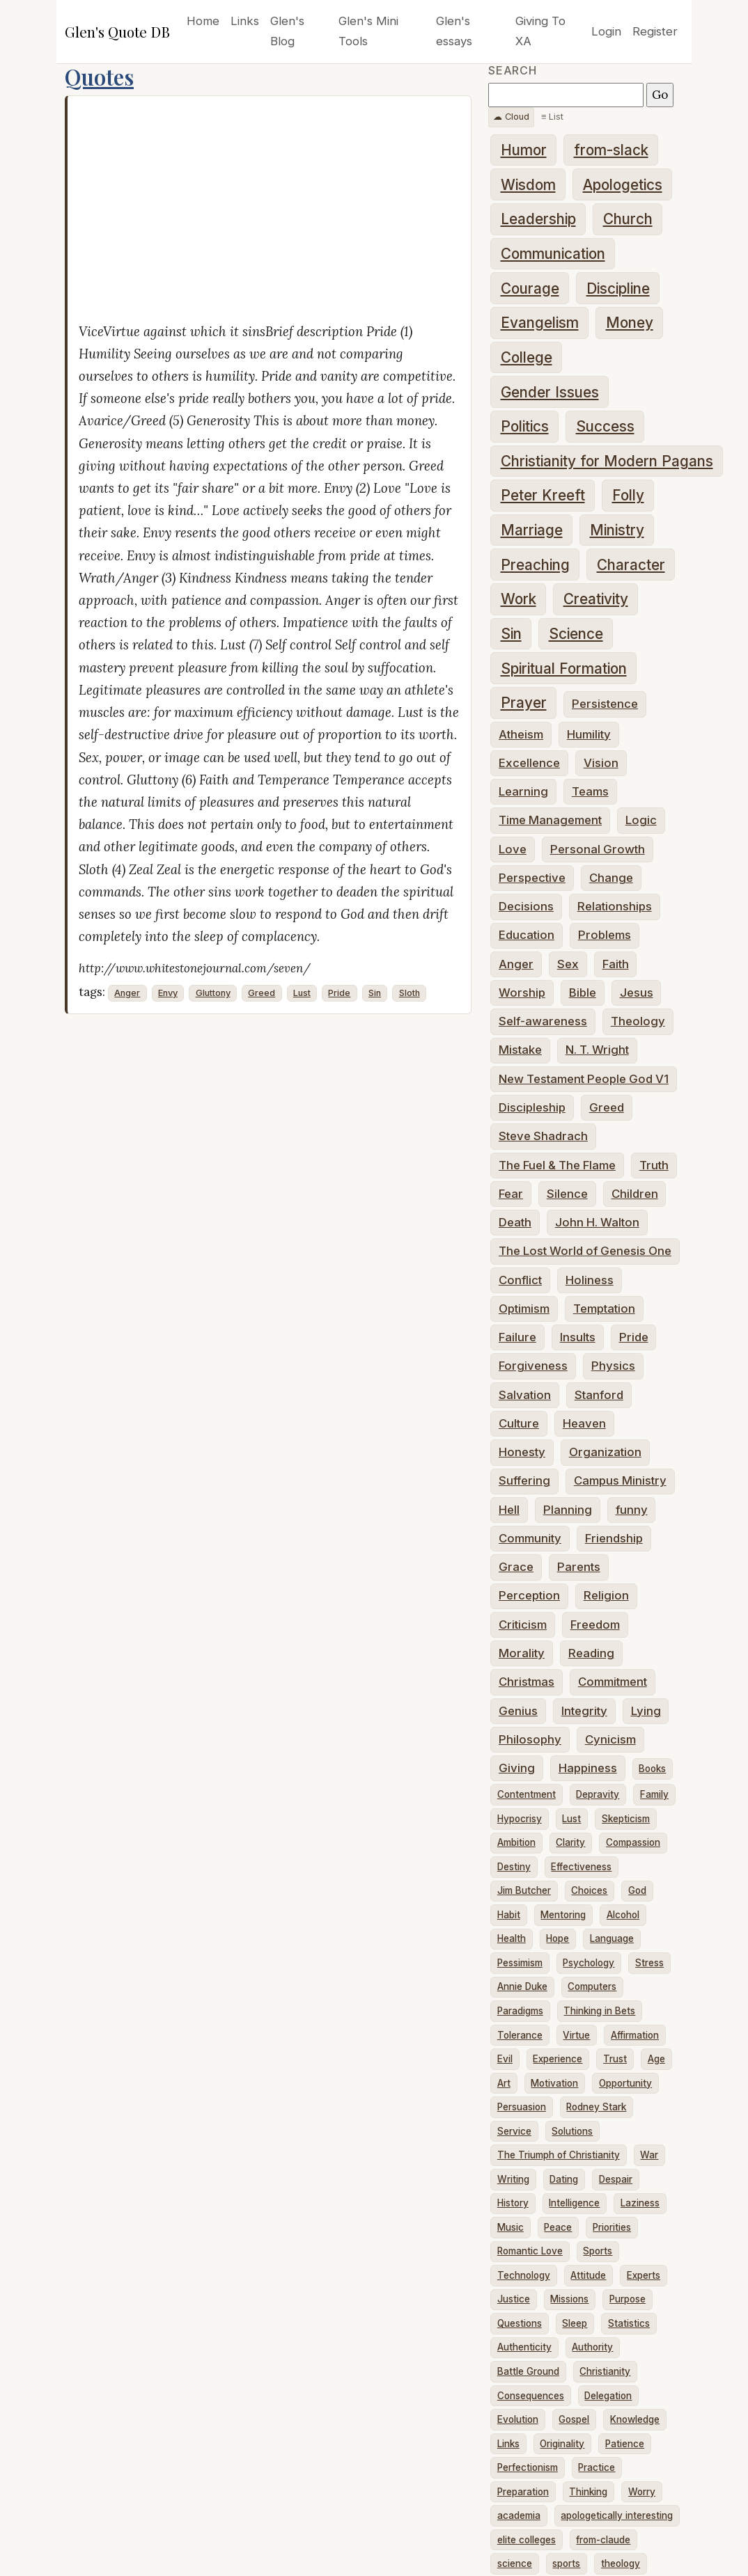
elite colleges (526, 2539)
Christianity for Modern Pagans (607, 461)
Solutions (572, 2131)
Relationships (614, 906)
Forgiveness (533, 1366)
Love (513, 849)
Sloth (409, 993)
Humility (589, 734)
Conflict (520, 1280)
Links (245, 21)
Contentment (526, 1794)
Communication (553, 253)
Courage (530, 288)
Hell (509, 1510)
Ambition (516, 1842)
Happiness (588, 1768)
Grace (516, 1567)
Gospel (574, 2419)
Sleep (574, 2323)
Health (511, 1938)
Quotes (99, 77)
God (637, 1890)
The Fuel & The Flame (557, 1165)
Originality (562, 2443)
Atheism (521, 734)
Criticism (523, 1624)
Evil (505, 2058)
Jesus (636, 992)
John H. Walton (597, 1222)
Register (655, 31)
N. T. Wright (597, 1050)
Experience (557, 2058)
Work (518, 599)
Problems (604, 935)
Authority (592, 2347)
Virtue (576, 2035)
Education (526, 935)
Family (654, 1794)
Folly (628, 495)
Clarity (570, 1842)
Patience (624, 2443)
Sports (597, 2251)
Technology (523, 2275)
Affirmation (635, 2035)
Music (510, 2227)
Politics (525, 426)
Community (530, 1538)
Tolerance (520, 2035)
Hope (557, 1938)
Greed (261, 993)
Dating (564, 2179)
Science (576, 633)
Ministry (617, 530)
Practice (596, 2467)
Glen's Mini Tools (368, 31)
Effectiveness (581, 1866)
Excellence (529, 763)
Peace (558, 2227)
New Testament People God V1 (584, 1079)
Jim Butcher (524, 1890)
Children (634, 1194)
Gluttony (213, 993)
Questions (519, 2323)
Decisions (526, 906)
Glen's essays (454, 31)
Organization (605, 1452)
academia (518, 2515)
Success (605, 426)
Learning (523, 791)
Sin (374, 993)
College (526, 357)
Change (611, 878)
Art (504, 2083)
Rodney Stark (596, 2106)
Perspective (532, 878)
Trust (615, 2058)
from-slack (611, 150)
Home (203, 21)
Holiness (590, 1280)
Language (612, 1938)
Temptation (604, 1308)
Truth (654, 1165)
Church (628, 219)
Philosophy (530, 1739)
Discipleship (532, 1107)
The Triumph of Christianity (558, 2154)
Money (629, 322)
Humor (524, 150)
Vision (601, 763)
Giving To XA (540, 31)
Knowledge (635, 2419)
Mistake (520, 1050)
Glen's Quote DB (117, 31)
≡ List (552, 116)
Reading (591, 1653)
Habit (508, 1914)
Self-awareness (543, 1021)
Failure (517, 1337)
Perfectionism (527, 2467)
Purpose (627, 2299)
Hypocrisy (519, 1818)
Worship (522, 992)
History (513, 2202)
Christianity (604, 2371)
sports (566, 2563)
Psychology (588, 1962)
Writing (513, 2179)
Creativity (595, 599)
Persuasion (521, 2106)
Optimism (524, 1308)
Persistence (605, 704)
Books (652, 1768)
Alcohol (623, 1914)
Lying (646, 1711)
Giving (517, 1768)
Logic (641, 820)
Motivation (554, 2083)
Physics (613, 1366)
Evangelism (540, 322)
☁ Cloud (511, 116)
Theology (638, 1021)
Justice (513, 2299)
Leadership (538, 219)
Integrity (584, 1711)
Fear (511, 1194)
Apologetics (622, 184)
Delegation (608, 2395)
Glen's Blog (287, 31)
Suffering (524, 1480)
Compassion (633, 1842)
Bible (582, 992)
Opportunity (625, 2083)
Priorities (612, 2227)
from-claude (603, 2539)
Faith (615, 964)
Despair (615, 2179)
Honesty (522, 1452)
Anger (127, 993)
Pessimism (520, 1962)
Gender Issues (550, 392)
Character (631, 565)
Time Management (550, 820)
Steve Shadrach (543, 1136)
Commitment (612, 1682)
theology (620, 2563)
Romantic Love (530, 2251)
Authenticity (524, 2347)
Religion (606, 1595)
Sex (568, 964)
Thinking (588, 2491)
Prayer (524, 702)
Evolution (517, 2419)
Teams (590, 791)
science (514, 2563)
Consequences (530, 2395)
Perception (529, 1595)
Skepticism (626, 1818)
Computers (592, 1986)
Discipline (618, 288)
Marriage (532, 530)
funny (632, 1510)
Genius (518, 1711)
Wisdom (528, 184)
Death (515, 1222)
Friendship (614, 1538)
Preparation (523, 2491)
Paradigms (520, 2010)
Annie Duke (522, 1986)
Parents (578, 1567)
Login (606, 31)
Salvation (525, 1395)
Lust (302, 993)
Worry (641, 2491)
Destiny (514, 1866)
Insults (577, 1337)
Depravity (597, 1794)
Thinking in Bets (599, 2010)
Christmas (526, 1682)
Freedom (595, 1624)
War (649, 2154)
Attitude (588, 2275)
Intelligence (574, 2202)
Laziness (640, 2202)
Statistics (629, 2323)
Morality (522, 1653)
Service (514, 2131)
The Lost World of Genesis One (585, 1251)
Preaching (535, 565)
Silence (567, 1194)
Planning (567, 1510)
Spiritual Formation (564, 668)
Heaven (584, 1423)
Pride (339, 993)
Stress (649, 1962)
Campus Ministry (620, 1480)
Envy (168, 993)
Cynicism (610, 1739)
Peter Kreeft (543, 495)
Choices (589, 1890)
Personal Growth (597, 849)
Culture (519, 1423)
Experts (643, 2275)
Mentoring (563, 1914)
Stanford (599, 1395)
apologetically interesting (617, 2515)
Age (656, 2058)
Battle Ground (528, 2371)
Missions (569, 2299)
